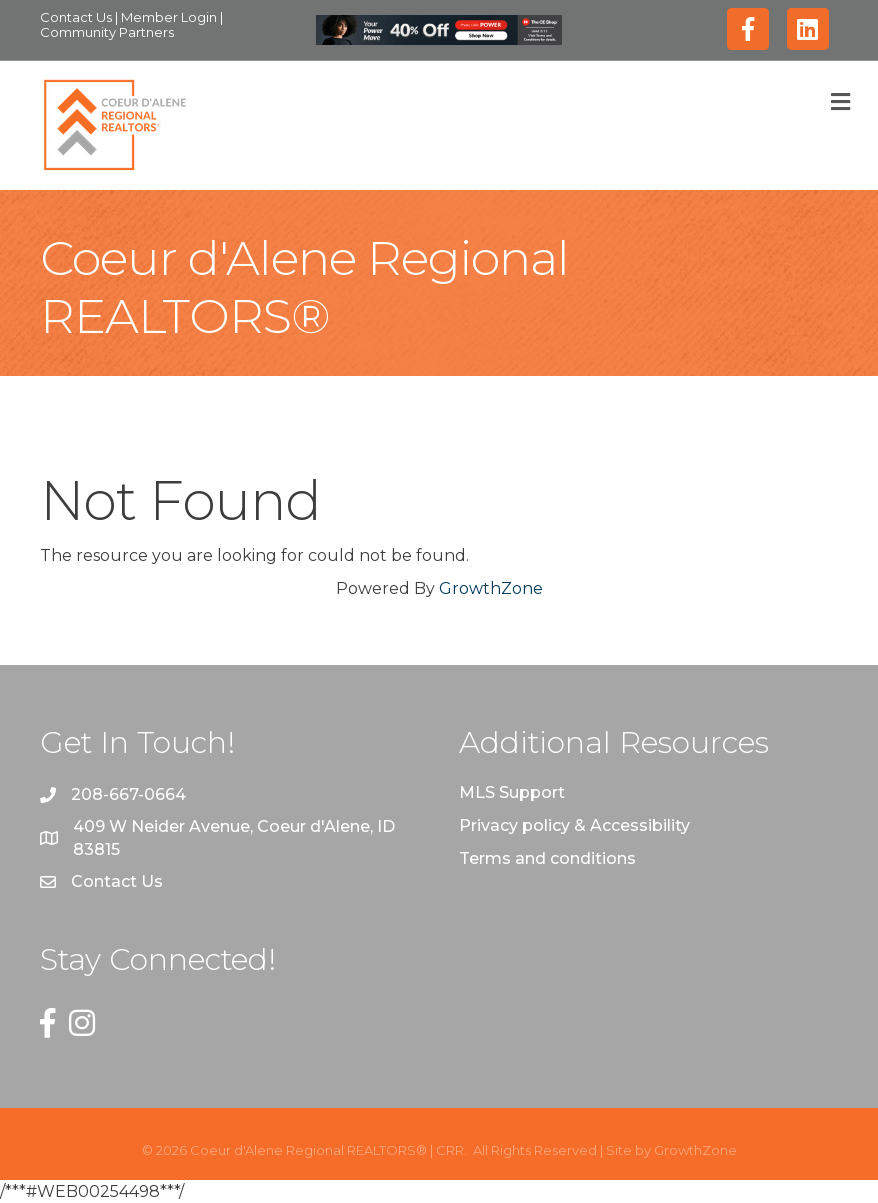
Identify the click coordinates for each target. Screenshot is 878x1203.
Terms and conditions (547, 858)
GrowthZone (491, 588)
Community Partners (107, 32)
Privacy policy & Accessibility (574, 825)
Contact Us (77, 17)
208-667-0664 (128, 794)
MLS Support (512, 792)
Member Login (170, 17)
